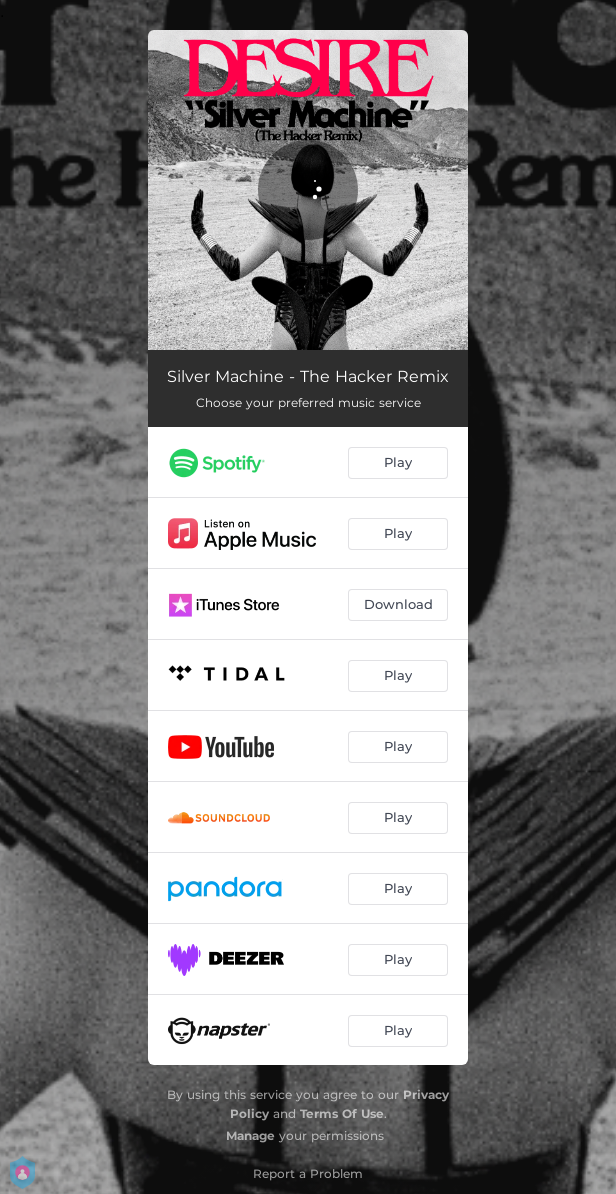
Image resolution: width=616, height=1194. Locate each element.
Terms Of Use (342, 1113)
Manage (250, 1135)
